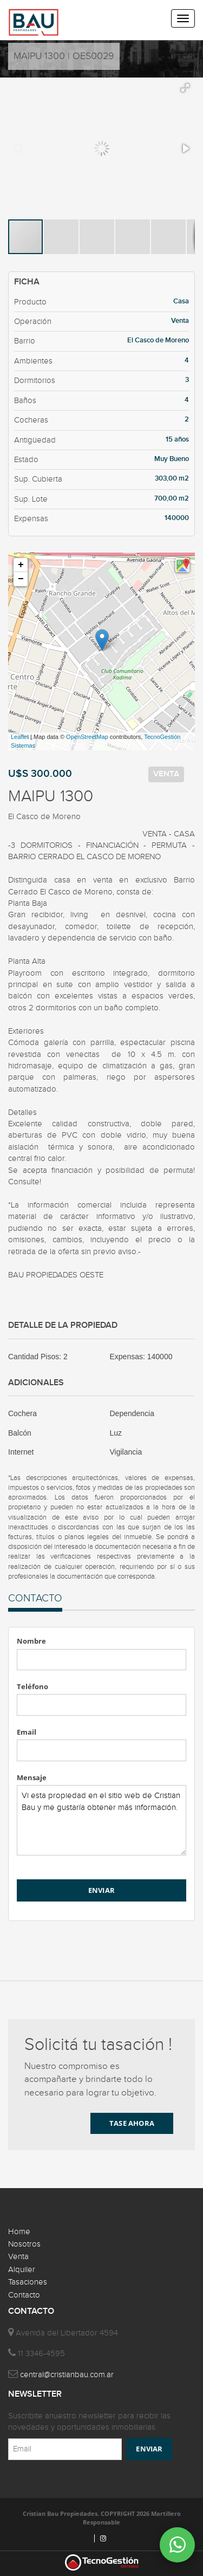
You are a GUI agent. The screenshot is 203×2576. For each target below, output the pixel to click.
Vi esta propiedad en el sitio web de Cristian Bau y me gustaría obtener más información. (101, 1820)
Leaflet (20, 737)
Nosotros (24, 2244)
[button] (185, 87)
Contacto (24, 2295)
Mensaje (32, 1777)
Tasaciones (27, 2282)
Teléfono (32, 1686)
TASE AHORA (131, 2123)
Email (26, 1732)
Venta (18, 2256)
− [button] (21, 579)
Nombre (31, 1641)
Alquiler (21, 2269)
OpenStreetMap (87, 737)
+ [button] (21, 565)
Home (19, 2231)
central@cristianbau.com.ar (67, 2374)
